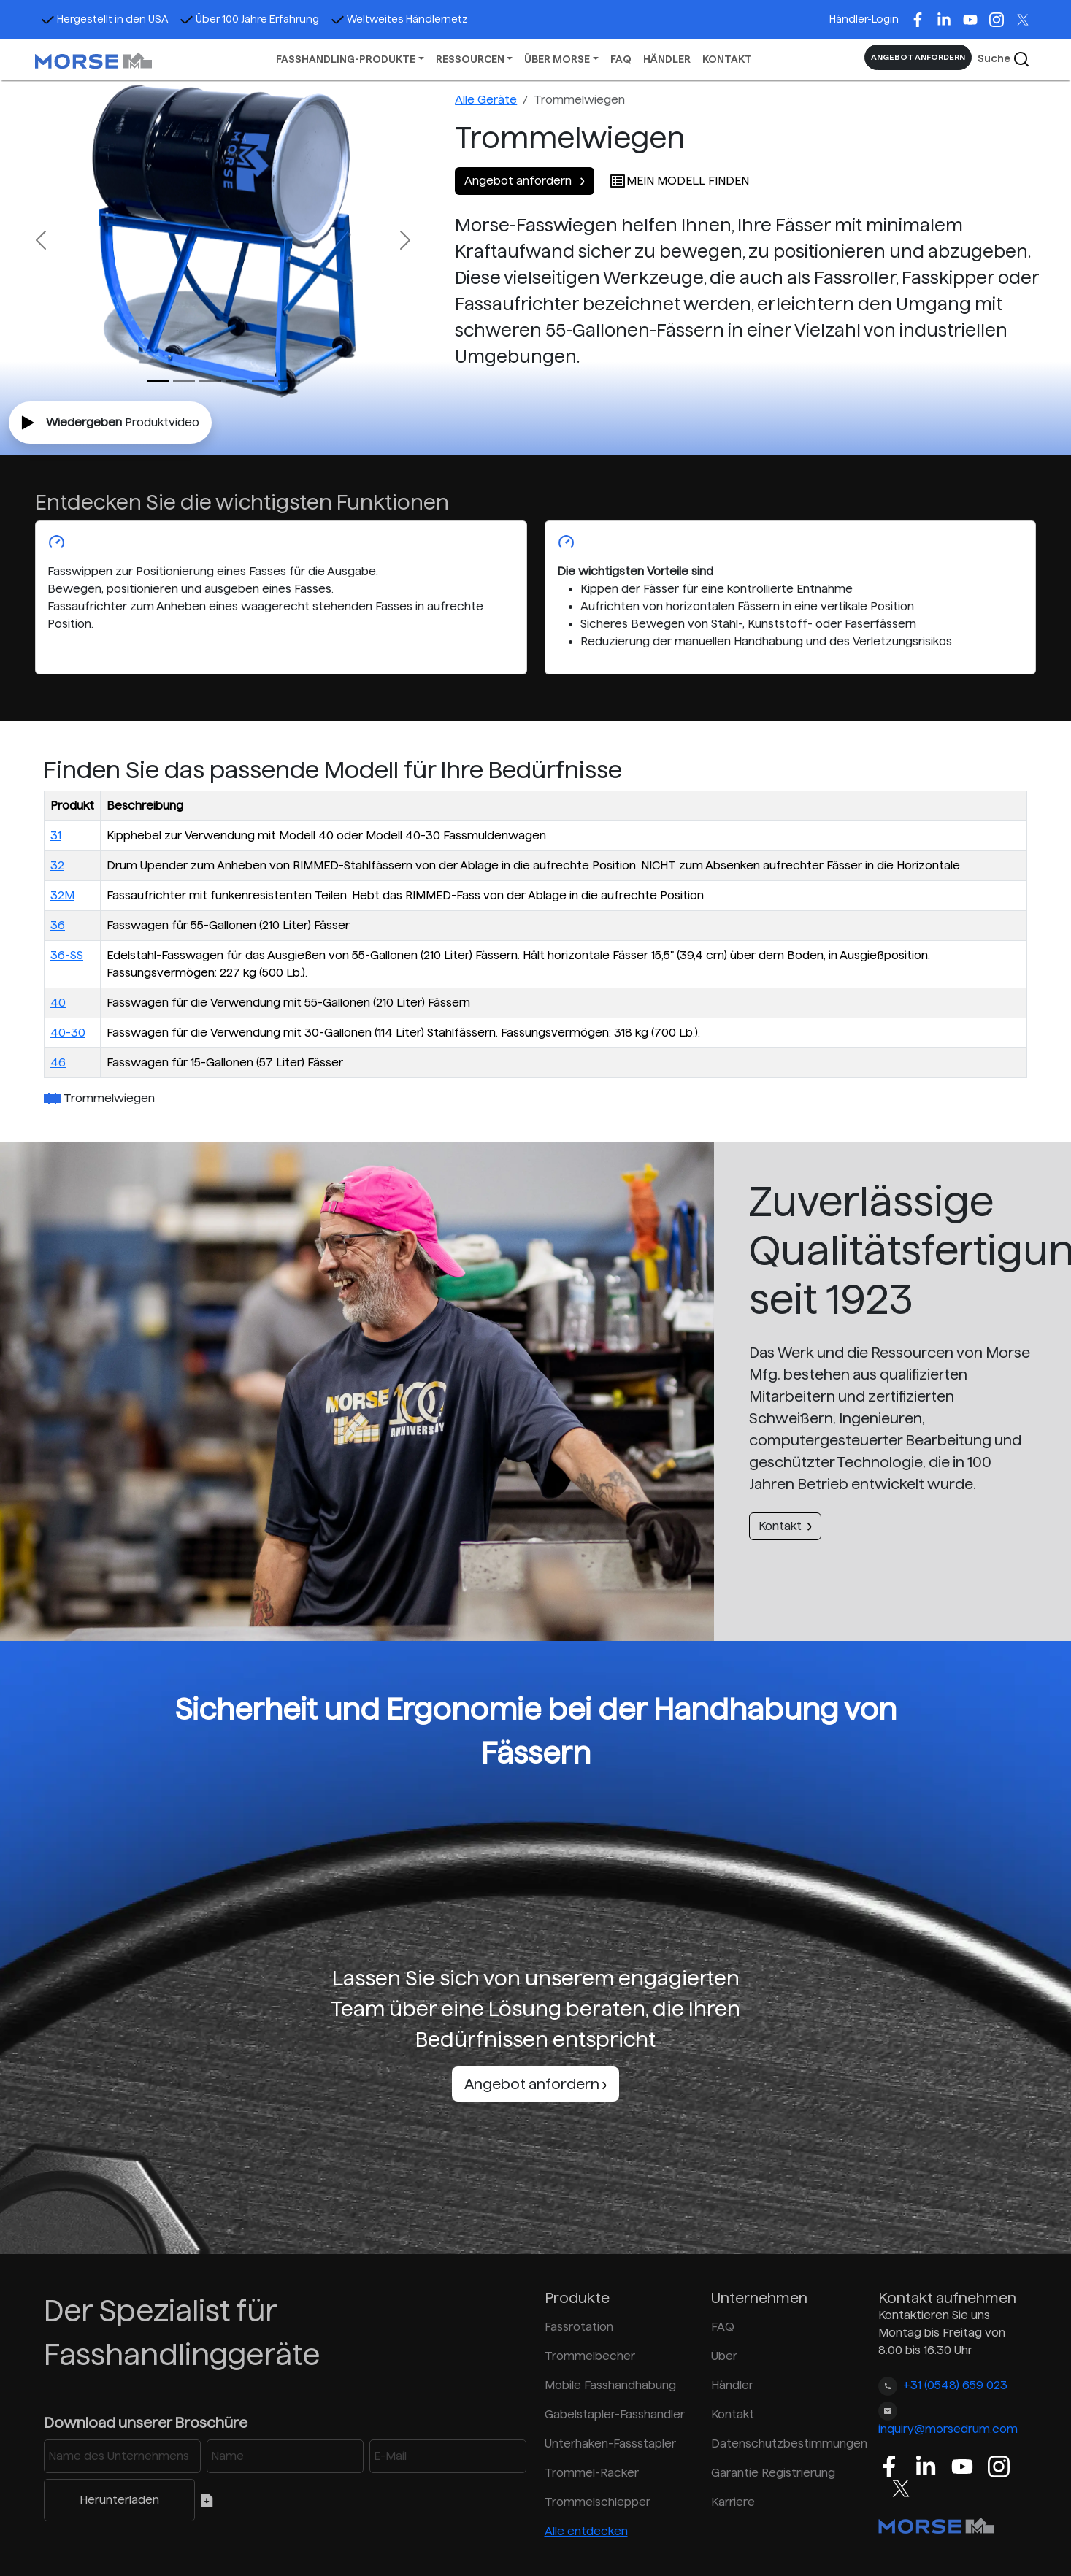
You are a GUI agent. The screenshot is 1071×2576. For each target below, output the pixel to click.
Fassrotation (579, 2327)
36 (57, 925)
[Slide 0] (158, 381)
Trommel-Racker (592, 2473)
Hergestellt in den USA (104, 19)
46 (58, 1062)
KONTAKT (727, 59)
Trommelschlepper (597, 2502)
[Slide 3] (236, 381)
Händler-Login (864, 19)
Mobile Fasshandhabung (610, 2385)
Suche (1004, 59)
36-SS (66, 955)
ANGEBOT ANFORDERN (918, 57)
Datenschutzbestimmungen (786, 2443)
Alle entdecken (586, 2531)
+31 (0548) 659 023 (955, 2386)
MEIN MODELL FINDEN (679, 180)
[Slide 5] (289, 381)
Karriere (733, 2502)
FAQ (621, 59)
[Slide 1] (184, 381)
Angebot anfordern (524, 180)
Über (724, 2356)
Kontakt (785, 1526)
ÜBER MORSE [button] (557, 59)
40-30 (67, 1032)
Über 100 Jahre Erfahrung (249, 19)
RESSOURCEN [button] (470, 59)
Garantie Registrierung (773, 2473)
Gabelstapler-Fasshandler (615, 2414)
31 (55, 835)
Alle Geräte (486, 99)
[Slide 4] (263, 381)
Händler (732, 2385)
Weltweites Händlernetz (399, 19)
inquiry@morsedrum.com (948, 2429)
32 (57, 865)
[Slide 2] (210, 381)
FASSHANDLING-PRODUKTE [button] (345, 59)
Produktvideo (110, 422)
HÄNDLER (667, 59)
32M (62, 895)
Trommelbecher (590, 2356)
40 (58, 1002)
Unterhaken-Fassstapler (610, 2443)
